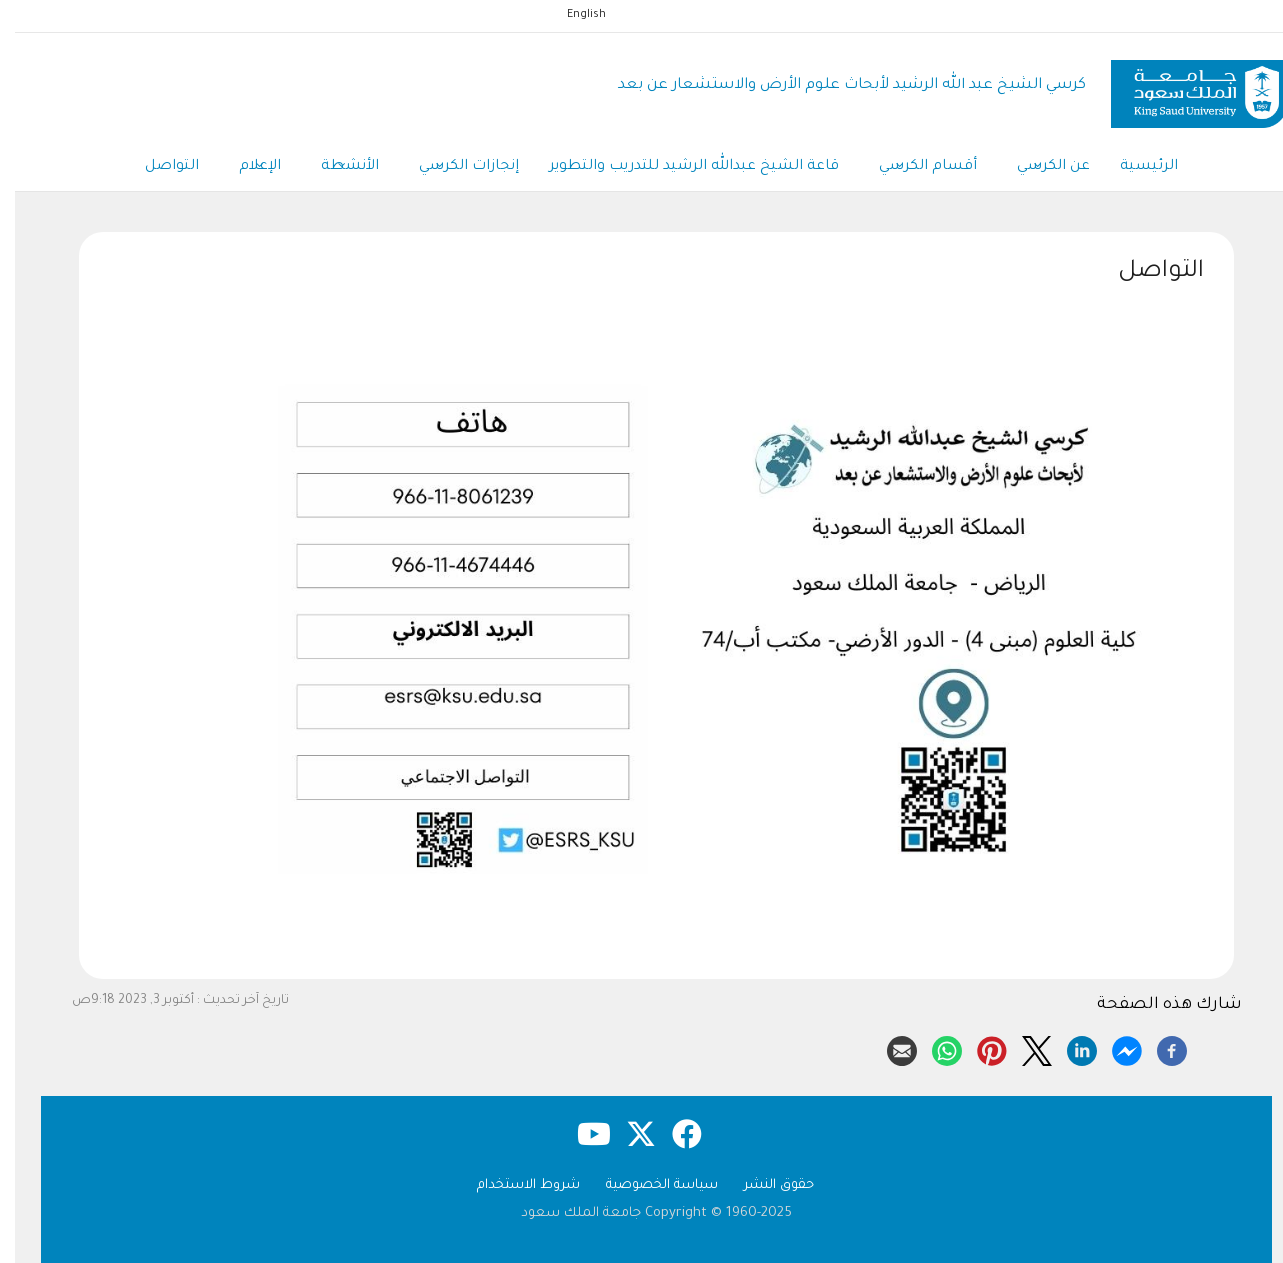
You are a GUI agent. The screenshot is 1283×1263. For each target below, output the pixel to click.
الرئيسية (1134, 167)
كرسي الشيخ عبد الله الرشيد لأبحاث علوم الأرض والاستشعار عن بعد (837, 85)
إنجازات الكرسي (454, 168)
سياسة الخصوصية (647, 1185)
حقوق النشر (764, 1185)
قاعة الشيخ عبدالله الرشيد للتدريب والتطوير (679, 167)
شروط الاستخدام (513, 1185)
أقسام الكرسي (913, 168)
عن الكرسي (1038, 168)
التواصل (157, 167)
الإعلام (245, 168)
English (571, 15)
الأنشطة (335, 168)
